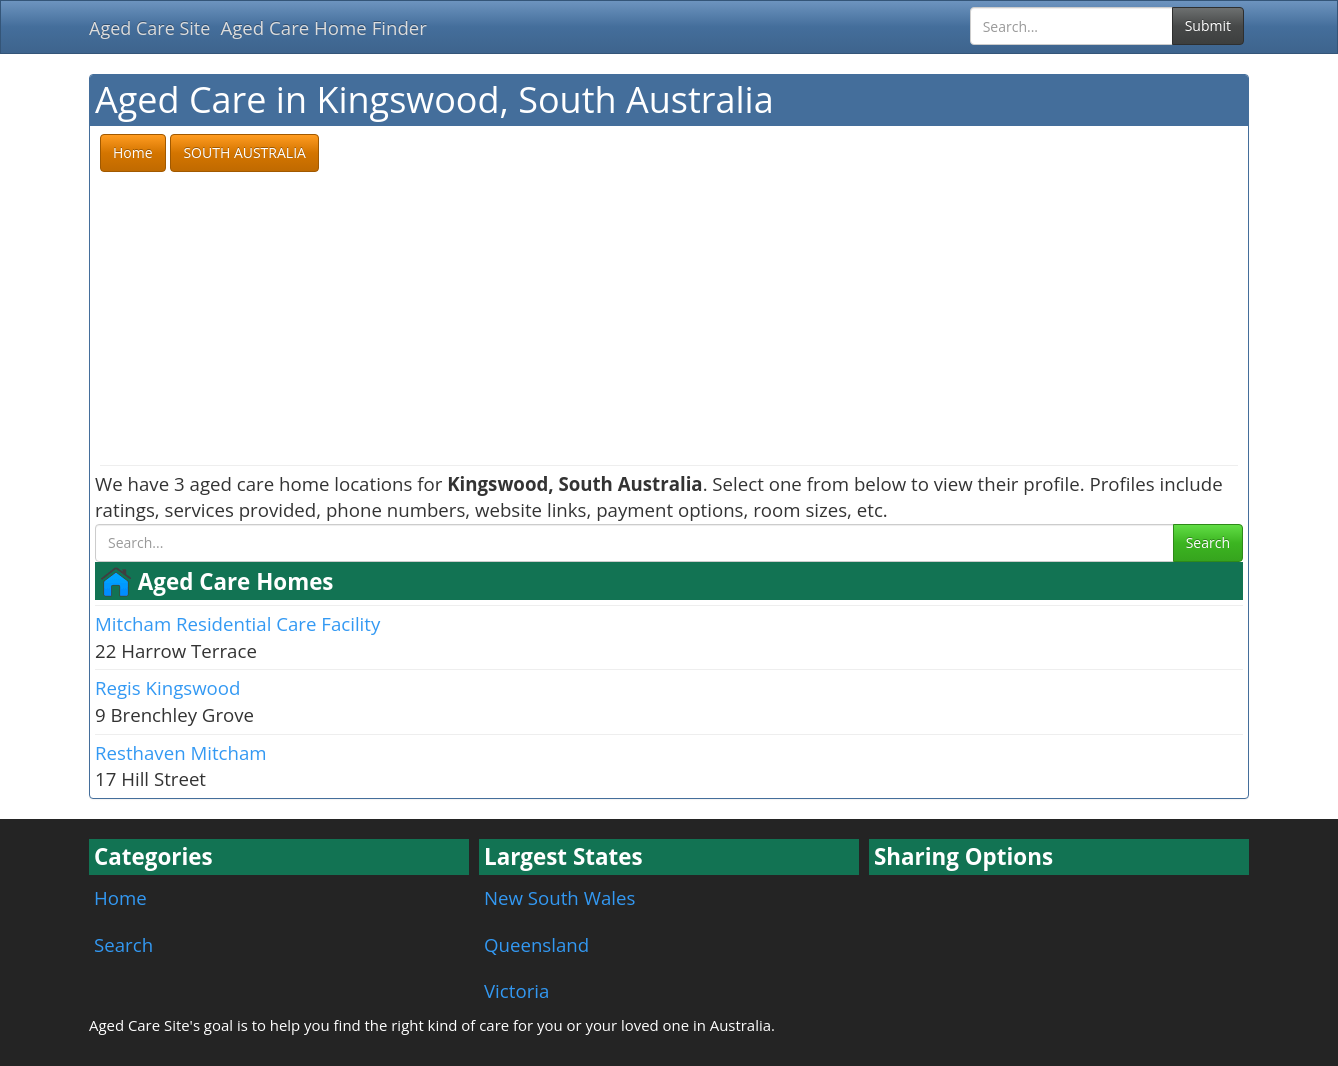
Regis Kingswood (167, 687)
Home (120, 897)
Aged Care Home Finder (323, 27)
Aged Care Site (149, 28)
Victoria (516, 990)
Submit (1208, 25)
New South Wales (559, 897)
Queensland (536, 944)
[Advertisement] (669, 320)
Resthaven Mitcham (181, 752)
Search (1208, 542)
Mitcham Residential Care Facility (237, 623)
